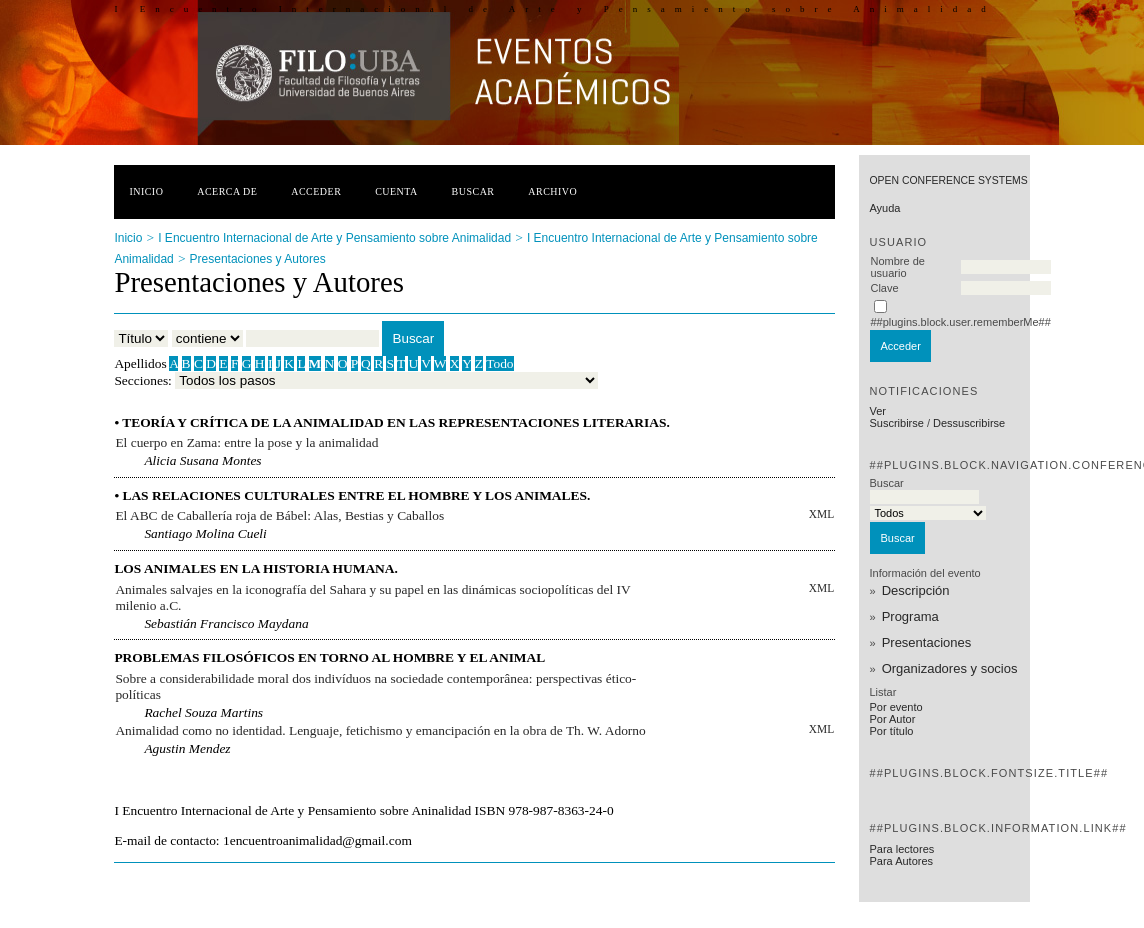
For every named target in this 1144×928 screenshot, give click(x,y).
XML (821, 514)
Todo (499, 363)
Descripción (916, 590)
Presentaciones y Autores (258, 259)
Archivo (552, 191)
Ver (877, 411)
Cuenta (396, 191)
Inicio (146, 191)
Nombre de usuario (897, 267)
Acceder (316, 191)
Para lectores (901, 849)
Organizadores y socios (950, 668)
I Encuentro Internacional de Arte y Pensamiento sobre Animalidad (334, 238)
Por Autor (892, 719)
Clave (884, 288)
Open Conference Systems (948, 180)
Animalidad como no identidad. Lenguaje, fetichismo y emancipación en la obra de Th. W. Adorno (380, 730)
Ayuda (884, 208)
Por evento (895, 707)
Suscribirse (896, 423)
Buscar (473, 191)
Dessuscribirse (969, 423)
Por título (891, 731)
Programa (910, 616)
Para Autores (901, 861)
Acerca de (227, 191)
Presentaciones (927, 642)
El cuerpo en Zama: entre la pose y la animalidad (246, 442)
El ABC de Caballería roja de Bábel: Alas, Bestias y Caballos (279, 515)
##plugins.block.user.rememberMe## (960, 322)
